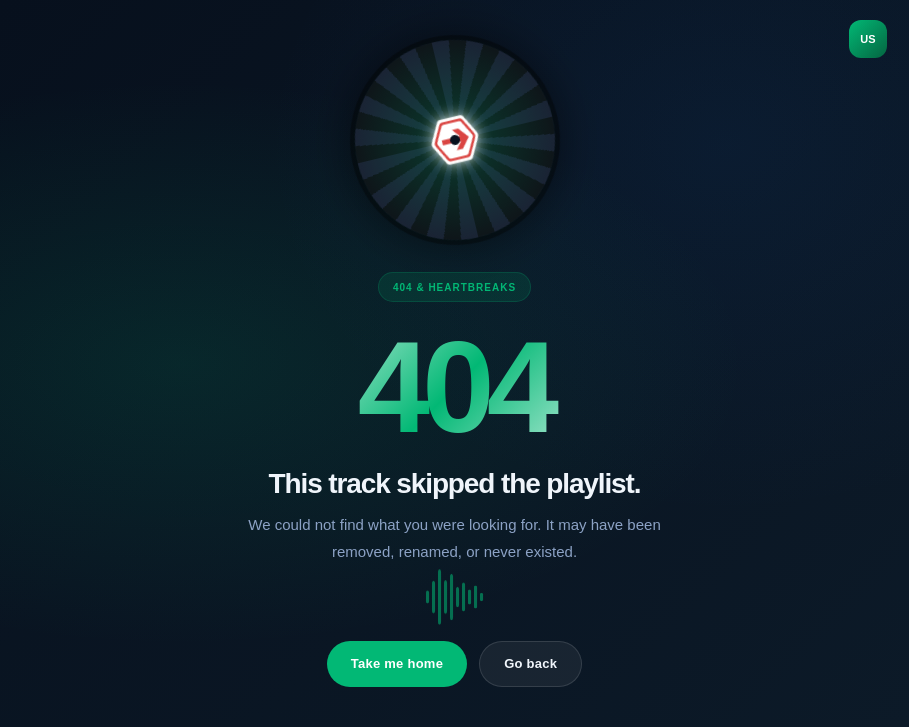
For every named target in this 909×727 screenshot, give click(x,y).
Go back (530, 663)
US (867, 39)
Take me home (397, 663)
